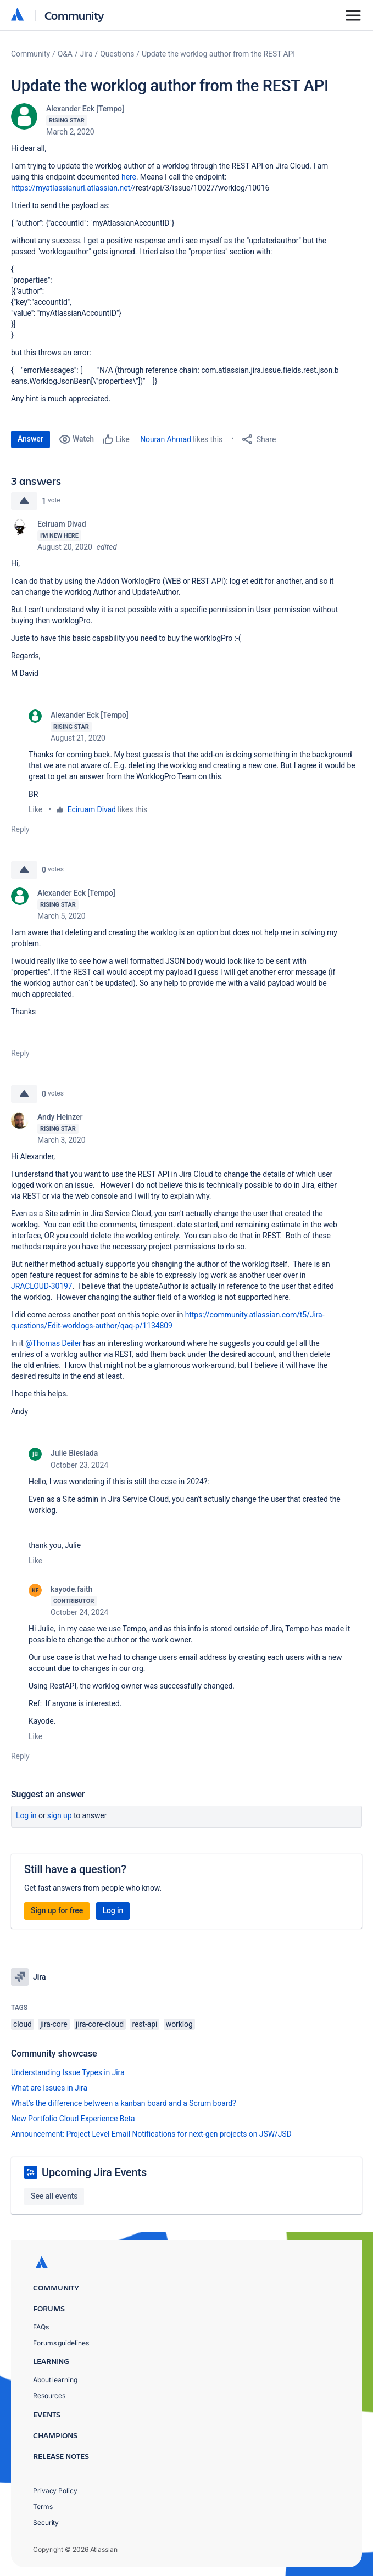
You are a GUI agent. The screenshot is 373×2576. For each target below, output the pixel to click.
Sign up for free (57, 1910)
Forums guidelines (61, 2343)
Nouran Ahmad (165, 439)
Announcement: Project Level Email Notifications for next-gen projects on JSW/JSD (151, 2134)
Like (35, 809)
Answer (30, 438)
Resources (49, 2395)
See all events (54, 2196)
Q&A (65, 53)
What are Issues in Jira (49, 2087)
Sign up (59, 1815)
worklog (179, 2024)
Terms (43, 2506)
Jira (86, 53)
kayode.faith (71, 1589)
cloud (22, 2024)
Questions (117, 53)
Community (74, 15)
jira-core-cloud (100, 2024)
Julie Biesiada (74, 1453)
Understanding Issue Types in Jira (68, 2072)
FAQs (41, 2327)
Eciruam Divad (61, 523)
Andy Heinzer (59, 1117)
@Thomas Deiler (53, 1343)
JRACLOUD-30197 (42, 1286)
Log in (26, 1815)
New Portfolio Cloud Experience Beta (73, 2118)
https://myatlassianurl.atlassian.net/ (71, 187)
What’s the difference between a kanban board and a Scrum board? (123, 2103)
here (128, 176)
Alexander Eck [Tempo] (85, 108)
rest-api (144, 2024)
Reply (20, 829)
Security (46, 2522)
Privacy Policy (55, 2490)
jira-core (53, 2024)
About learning (55, 2380)
